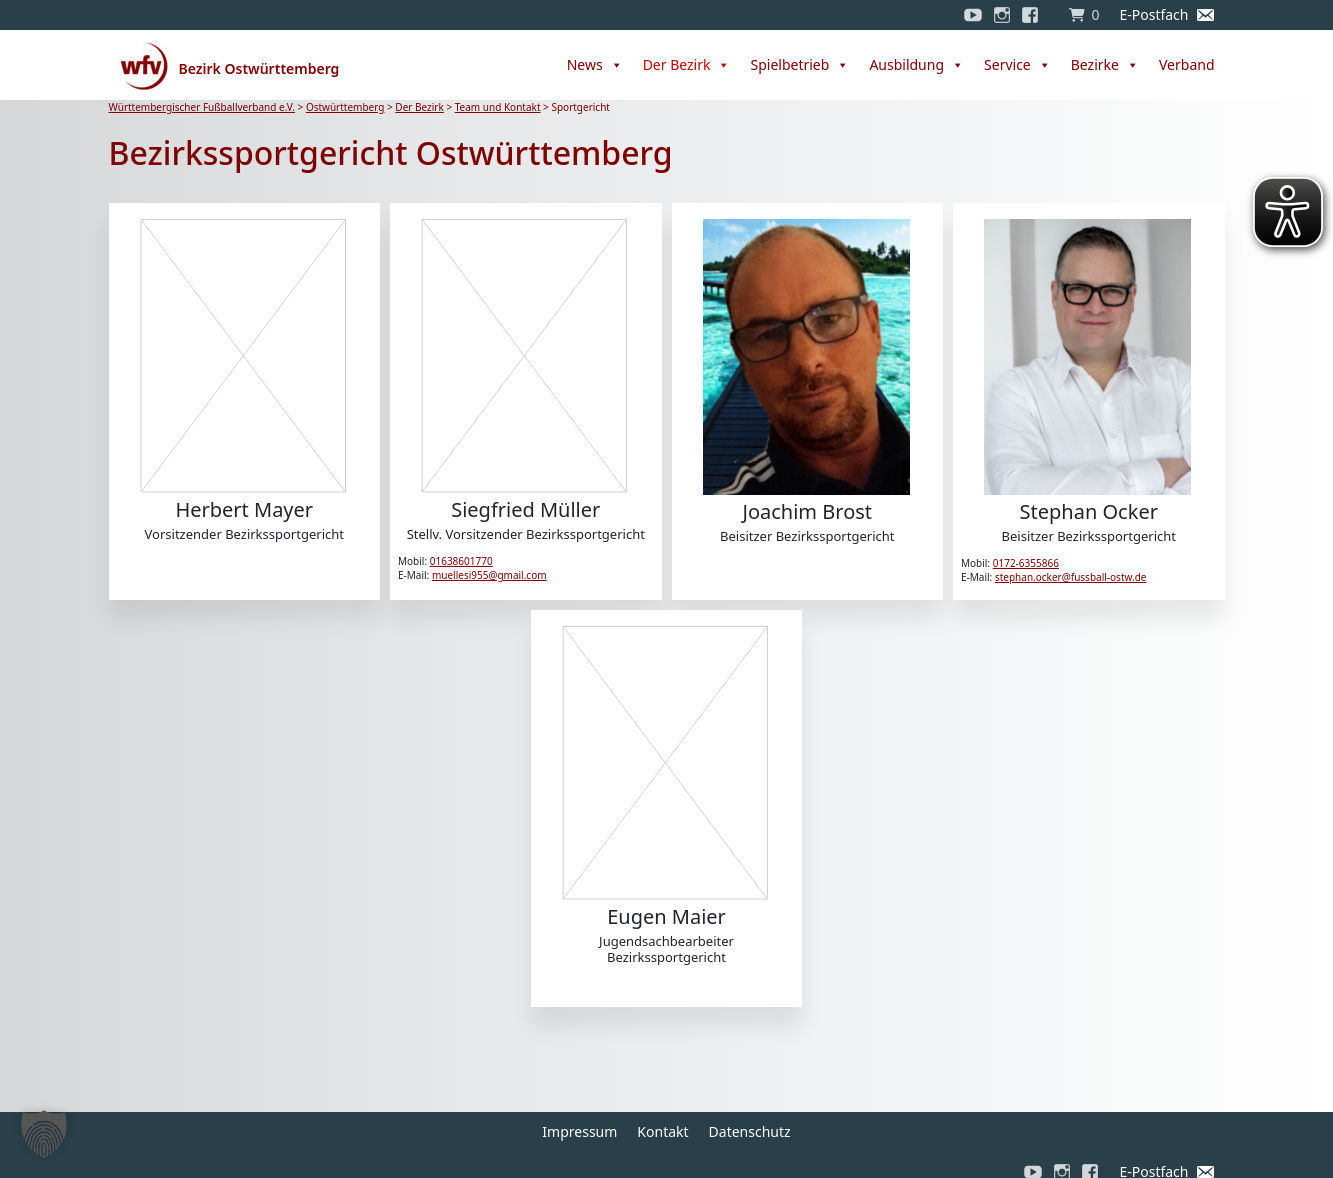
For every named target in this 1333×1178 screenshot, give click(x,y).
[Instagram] (1002, 15)
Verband (1187, 64)
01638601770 (461, 561)
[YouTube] (973, 15)
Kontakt (662, 1131)
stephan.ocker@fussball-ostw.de (1071, 577)
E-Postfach (1153, 14)
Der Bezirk (687, 65)
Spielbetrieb (799, 65)
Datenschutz (750, 1131)
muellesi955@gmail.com (489, 575)
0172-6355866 (1026, 563)
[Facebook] (1035, 15)
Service (1017, 65)
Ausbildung (916, 65)
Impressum (579, 1131)
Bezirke (1105, 65)
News (595, 65)
